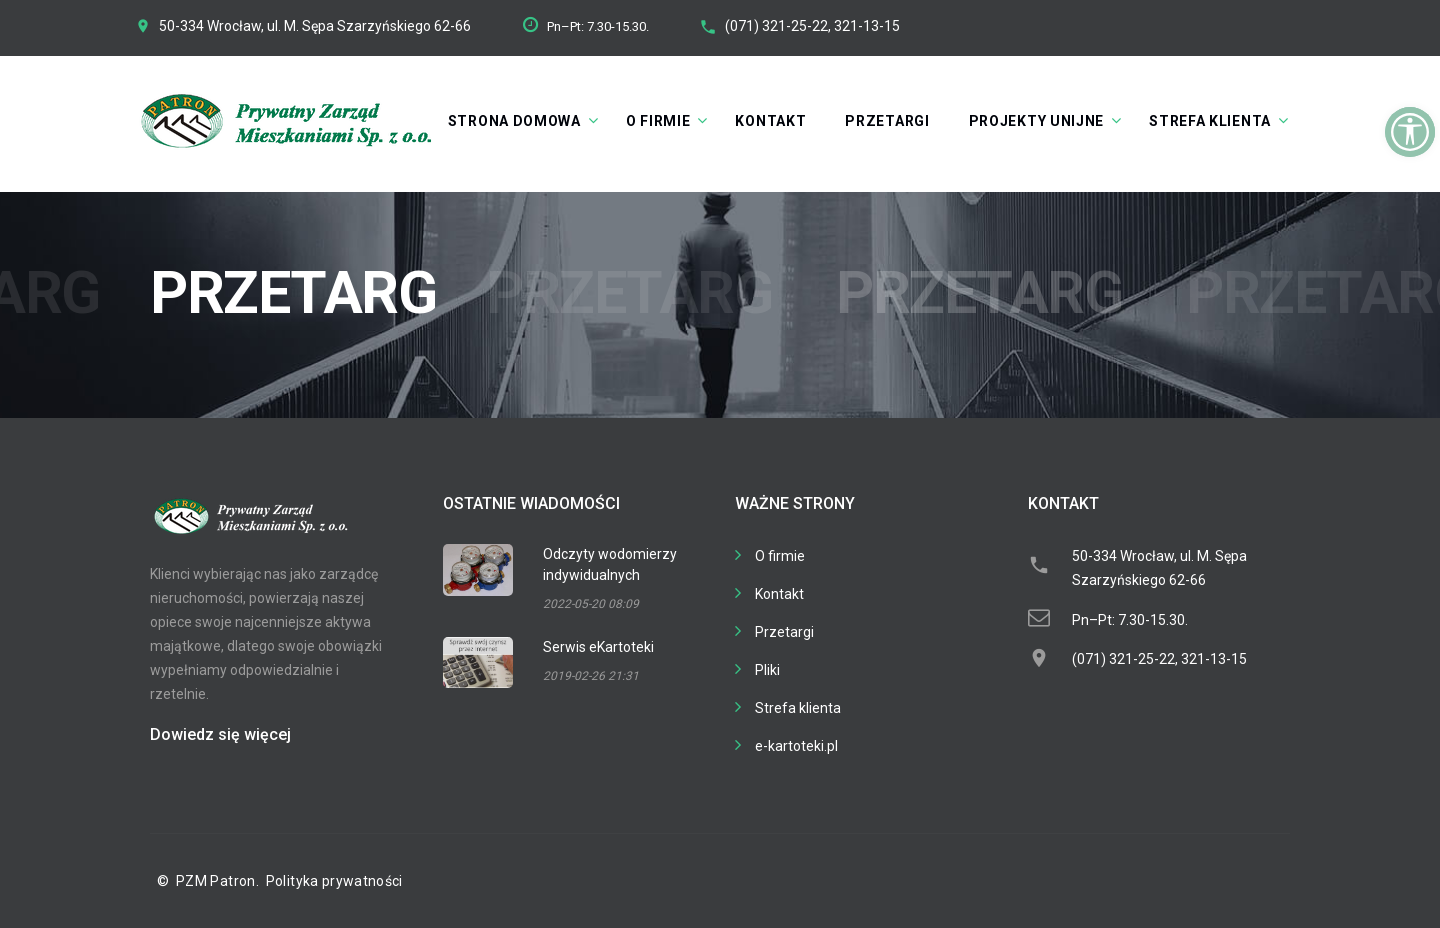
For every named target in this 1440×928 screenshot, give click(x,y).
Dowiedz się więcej (220, 734)
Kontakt (770, 121)
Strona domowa (514, 121)
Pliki (767, 670)
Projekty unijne (1037, 121)
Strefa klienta (1210, 121)
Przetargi (887, 121)
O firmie (658, 121)
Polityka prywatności (334, 881)
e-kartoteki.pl (796, 746)
